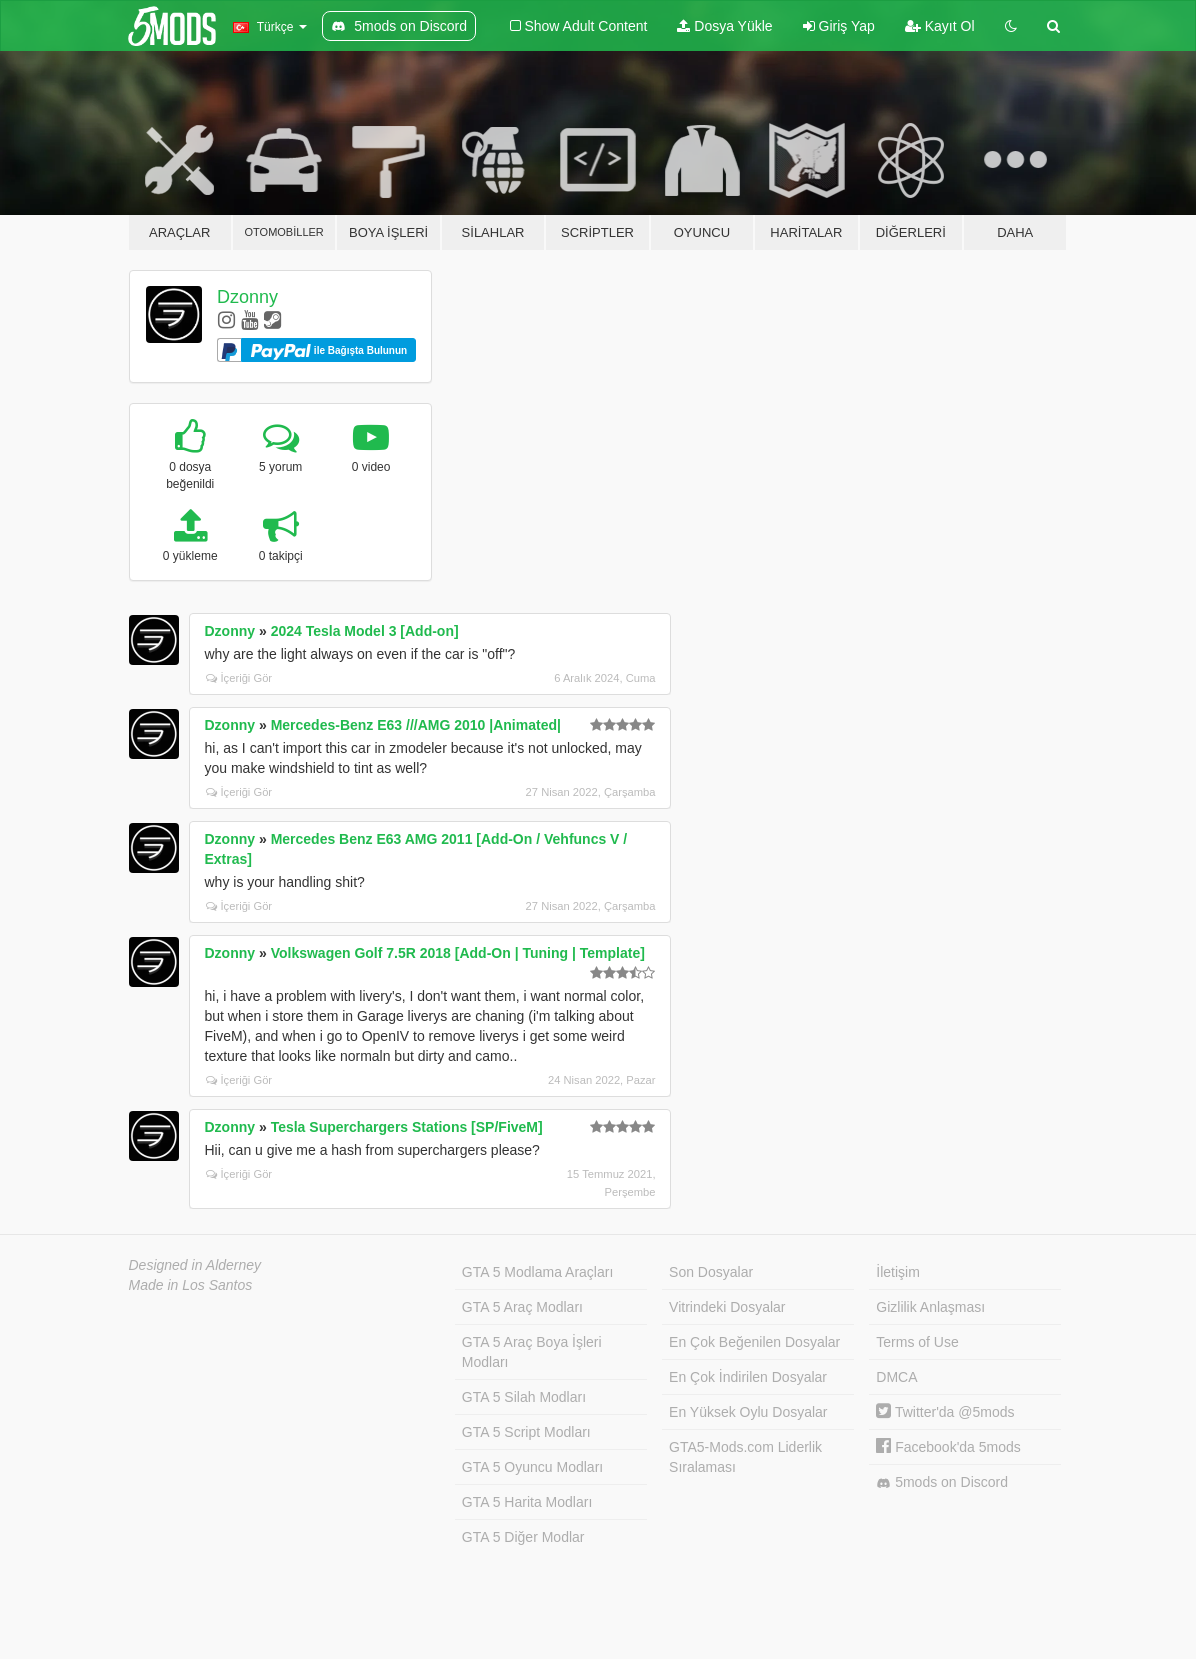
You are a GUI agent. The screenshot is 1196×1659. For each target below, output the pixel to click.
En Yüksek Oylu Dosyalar (748, 1412)
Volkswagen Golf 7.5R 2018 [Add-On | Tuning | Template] (458, 953)
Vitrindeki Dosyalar (727, 1307)
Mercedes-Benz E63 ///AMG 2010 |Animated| (416, 725)
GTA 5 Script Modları (526, 1432)
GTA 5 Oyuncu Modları (532, 1467)
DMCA (896, 1377)
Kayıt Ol (940, 26)
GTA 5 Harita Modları (527, 1502)
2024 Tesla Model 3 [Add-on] (365, 631)
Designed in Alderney (195, 1265)
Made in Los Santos (191, 1285)
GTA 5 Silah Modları (524, 1397)
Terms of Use (917, 1342)
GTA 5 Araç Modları (522, 1307)
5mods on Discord (942, 1482)
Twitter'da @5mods (945, 1412)
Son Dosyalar (711, 1272)
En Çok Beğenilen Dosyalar (754, 1342)
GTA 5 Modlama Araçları (537, 1272)
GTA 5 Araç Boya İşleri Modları (532, 1352)
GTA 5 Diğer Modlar (523, 1537)
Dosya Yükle (724, 26)
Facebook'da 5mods (948, 1447)
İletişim (898, 1272)
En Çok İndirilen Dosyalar (748, 1377)
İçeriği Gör (239, 678)
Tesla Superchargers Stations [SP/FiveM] (407, 1127)
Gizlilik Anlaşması (930, 1307)
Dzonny (247, 297)
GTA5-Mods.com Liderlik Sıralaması (745, 1457)
